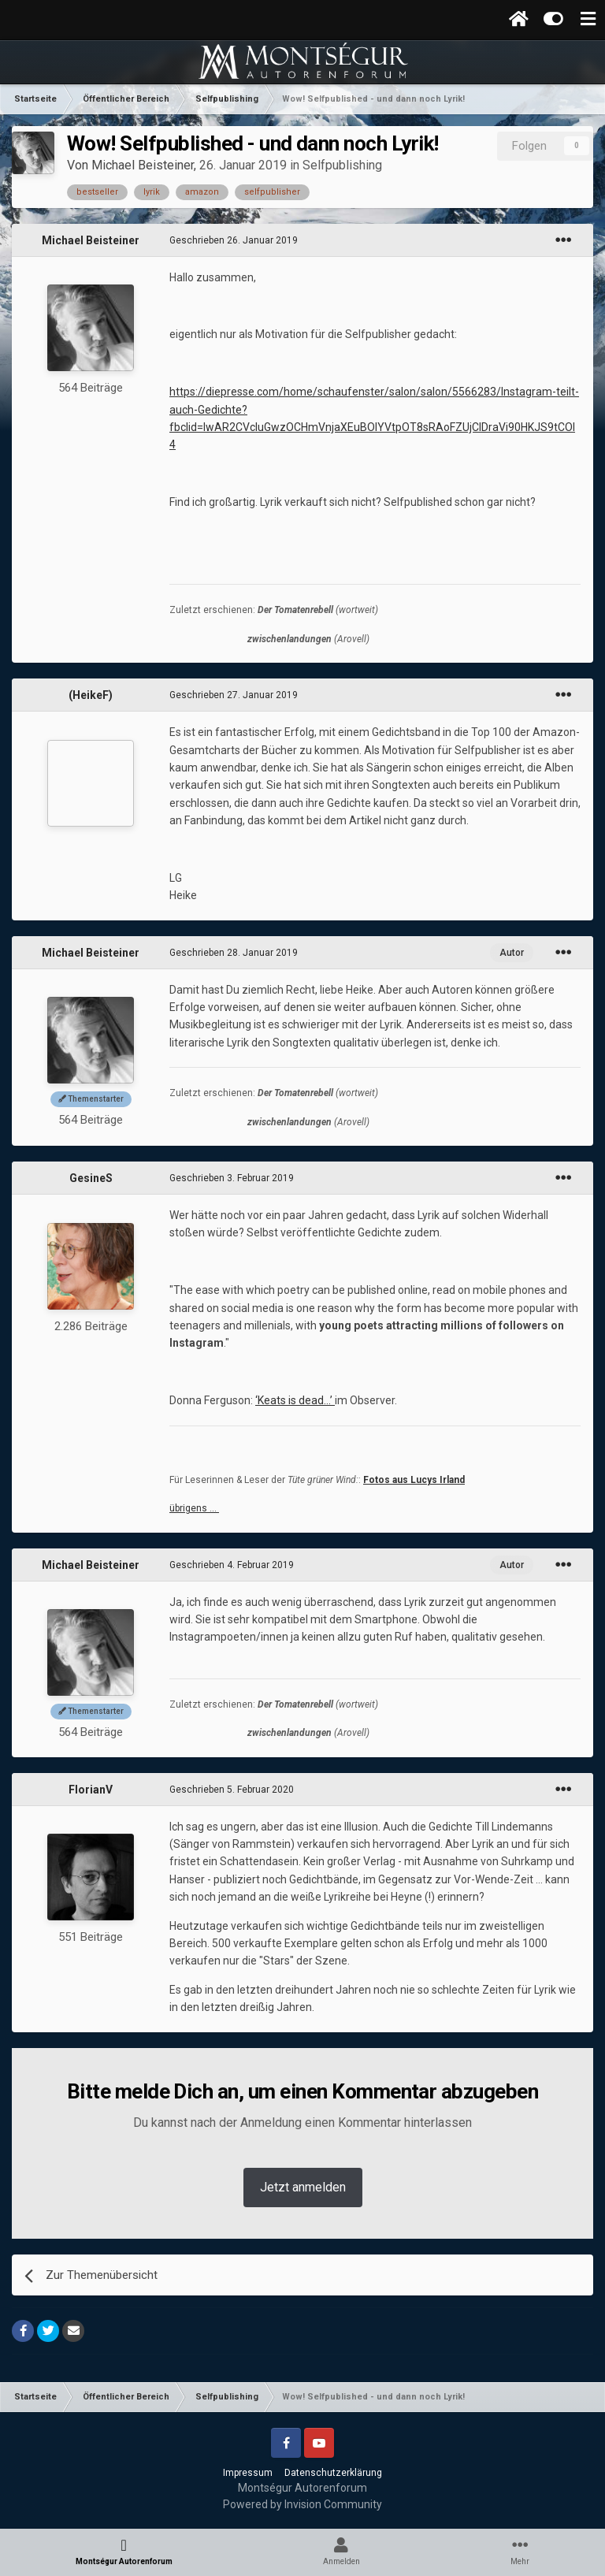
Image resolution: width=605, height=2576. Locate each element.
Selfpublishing (342, 165)
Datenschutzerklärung (333, 2472)
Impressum (248, 2472)
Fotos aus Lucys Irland (414, 1479)
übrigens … (194, 1508)
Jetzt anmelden (303, 2187)
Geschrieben (233, 240)
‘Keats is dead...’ (293, 1400)
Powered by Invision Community (302, 2504)
